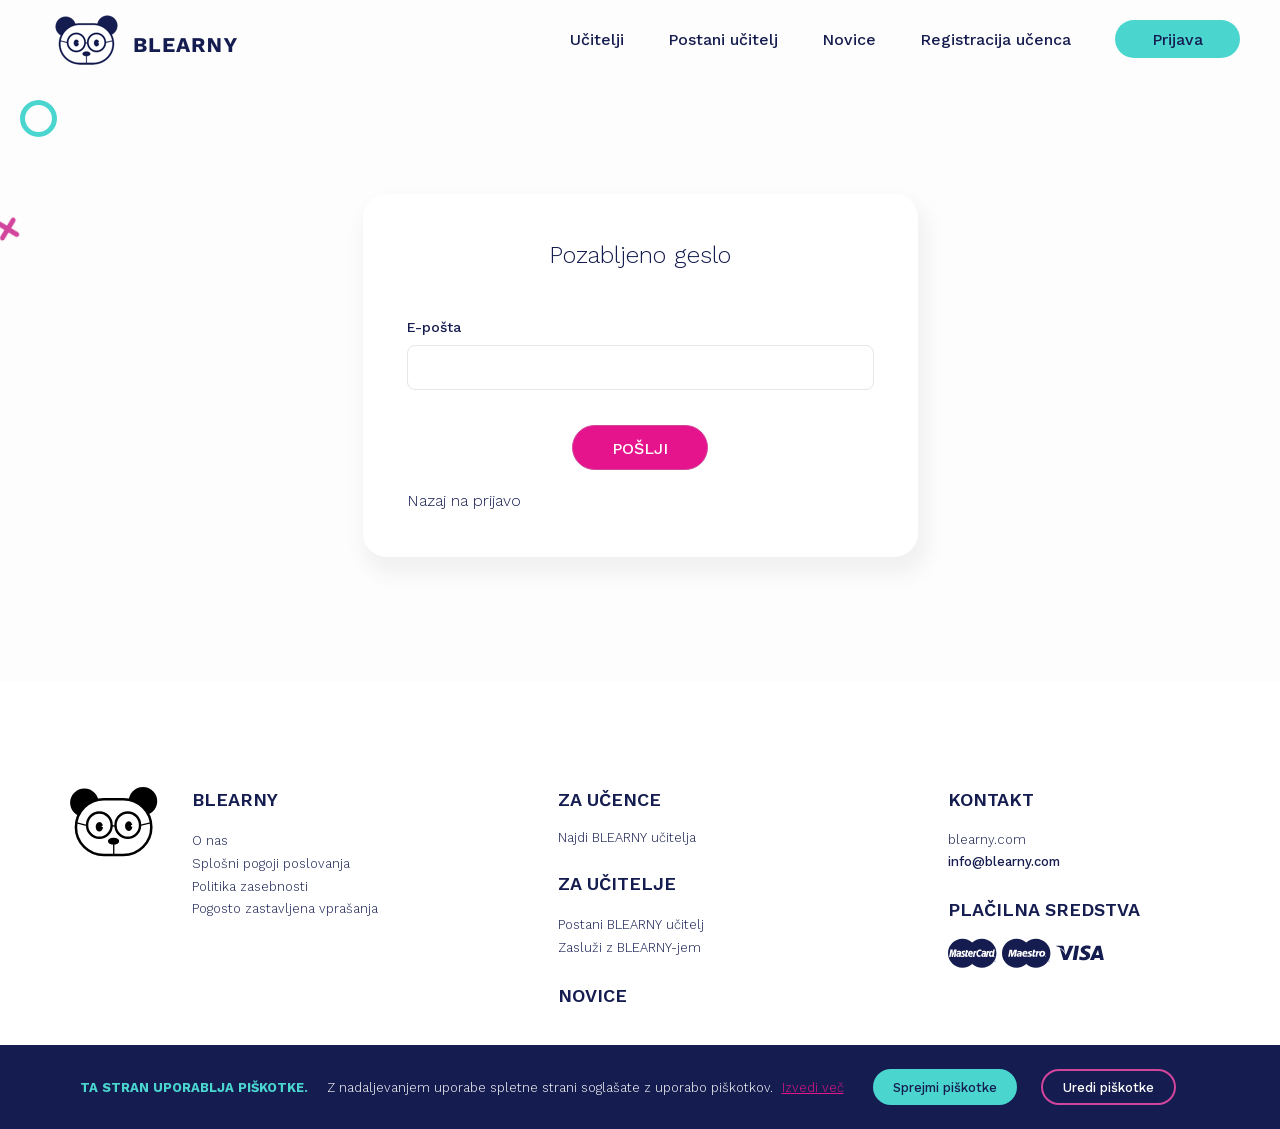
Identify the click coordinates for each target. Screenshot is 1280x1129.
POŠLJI (640, 448)
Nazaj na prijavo (464, 500)
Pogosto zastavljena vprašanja (285, 908)
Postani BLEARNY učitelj (631, 924)
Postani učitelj (723, 39)
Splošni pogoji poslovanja (271, 863)
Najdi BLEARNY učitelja (627, 837)
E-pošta (434, 327)
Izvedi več (813, 1087)
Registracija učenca (995, 39)
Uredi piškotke (1108, 1087)
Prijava (1177, 39)
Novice (849, 39)
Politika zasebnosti (250, 886)
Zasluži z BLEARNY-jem (629, 947)
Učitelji (597, 39)
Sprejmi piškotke (945, 1087)
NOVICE (592, 995)
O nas (210, 840)
